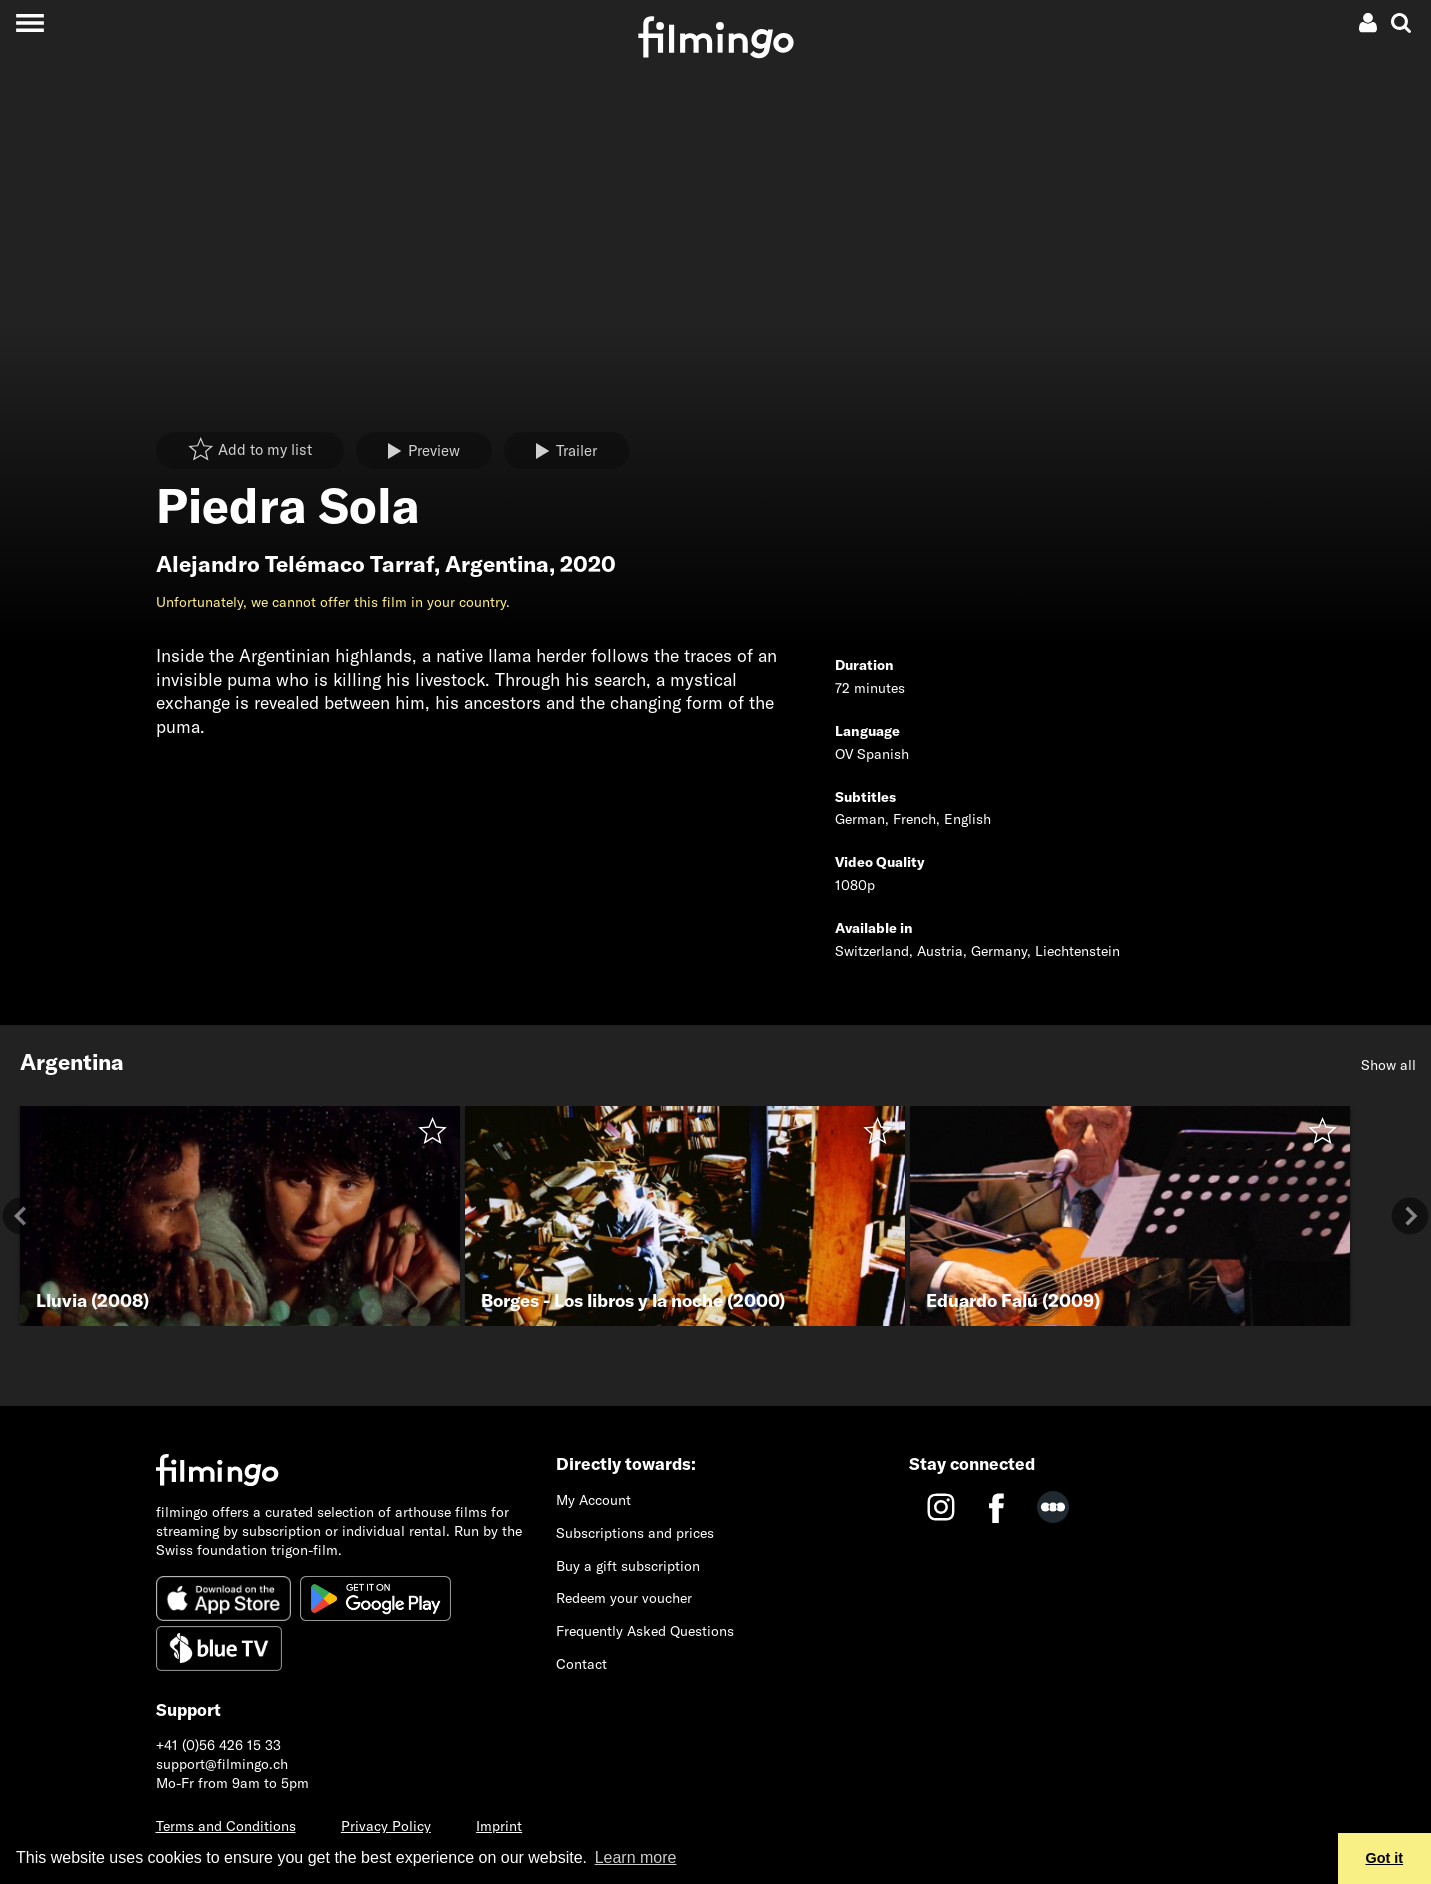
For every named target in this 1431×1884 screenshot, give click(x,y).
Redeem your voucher (624, 1598)
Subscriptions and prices (635, 1533)
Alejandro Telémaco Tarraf (295, 564)
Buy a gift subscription (628, 1566)
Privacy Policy (386, 1826)
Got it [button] (1385, 1858)
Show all (1388, 1065)
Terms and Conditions (226, 1826)
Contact (581, 1664)
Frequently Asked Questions (645, 1631)
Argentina (497, 564)
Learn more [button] (636, 1857)
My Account (593, 1500)
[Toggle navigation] (29, 22)
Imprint (499, 1826)
